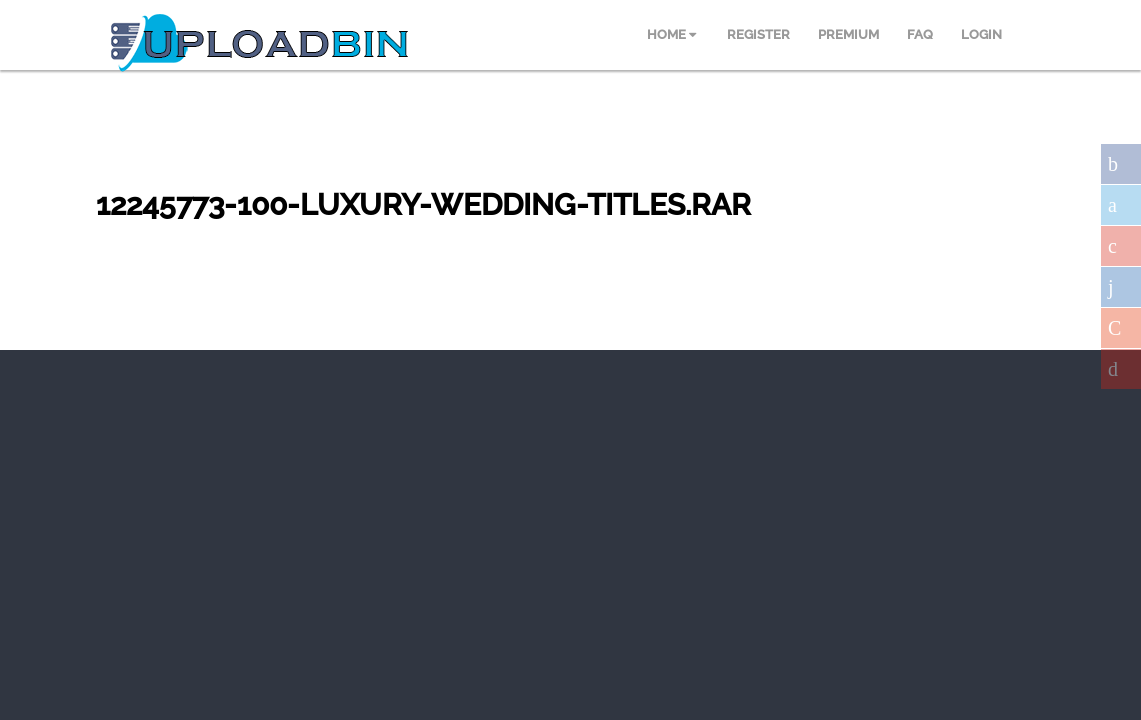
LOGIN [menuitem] (981, 34)
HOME (671, 34)
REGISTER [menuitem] (758, 34)
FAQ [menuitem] (920, 34)
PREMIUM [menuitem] (848, 34)
